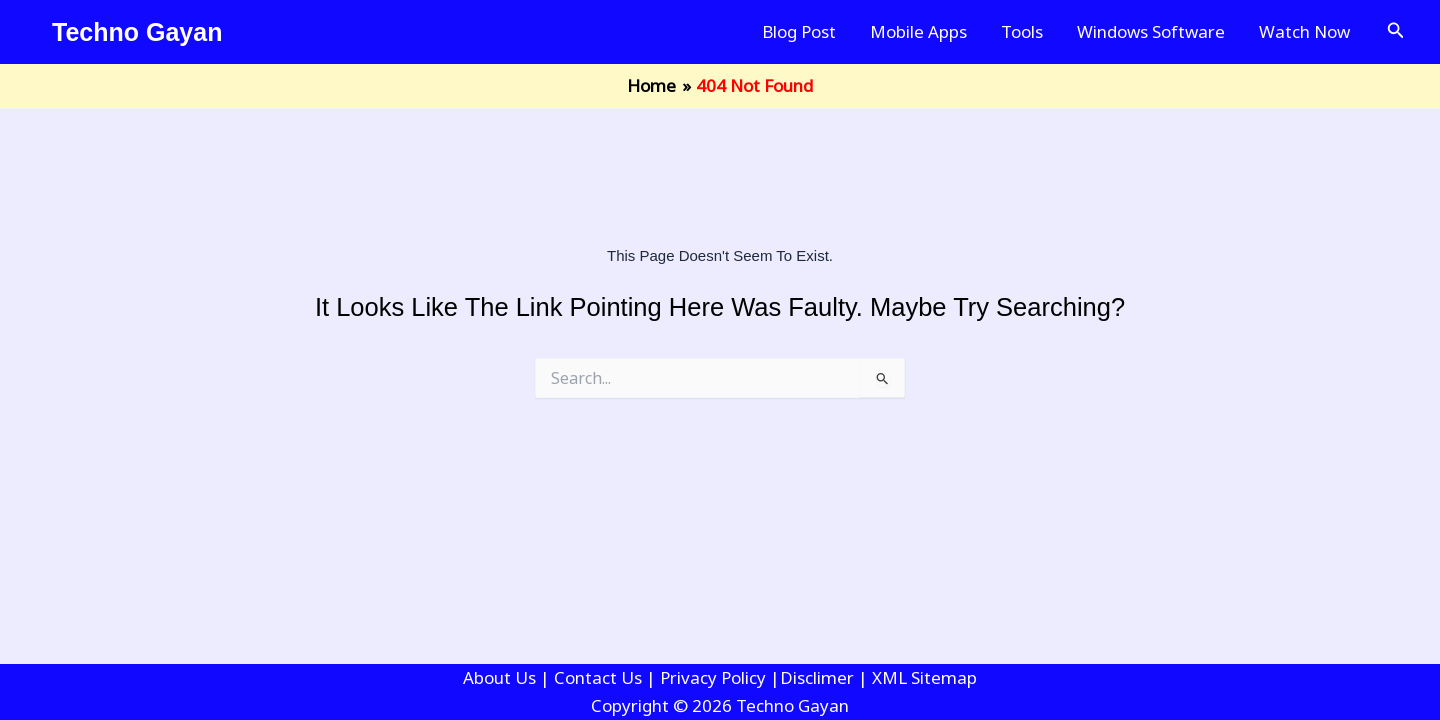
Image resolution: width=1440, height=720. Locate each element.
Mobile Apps (918, 31)
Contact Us (598, 677)
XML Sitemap (924, 677)
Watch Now (1304, 31)
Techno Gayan (137, 32)
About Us (499, 677)
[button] (1396, 32)
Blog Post (799, 31)
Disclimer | (826, 677)
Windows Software (1151, 31)
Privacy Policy (713, 677)
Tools (1022, 31)
